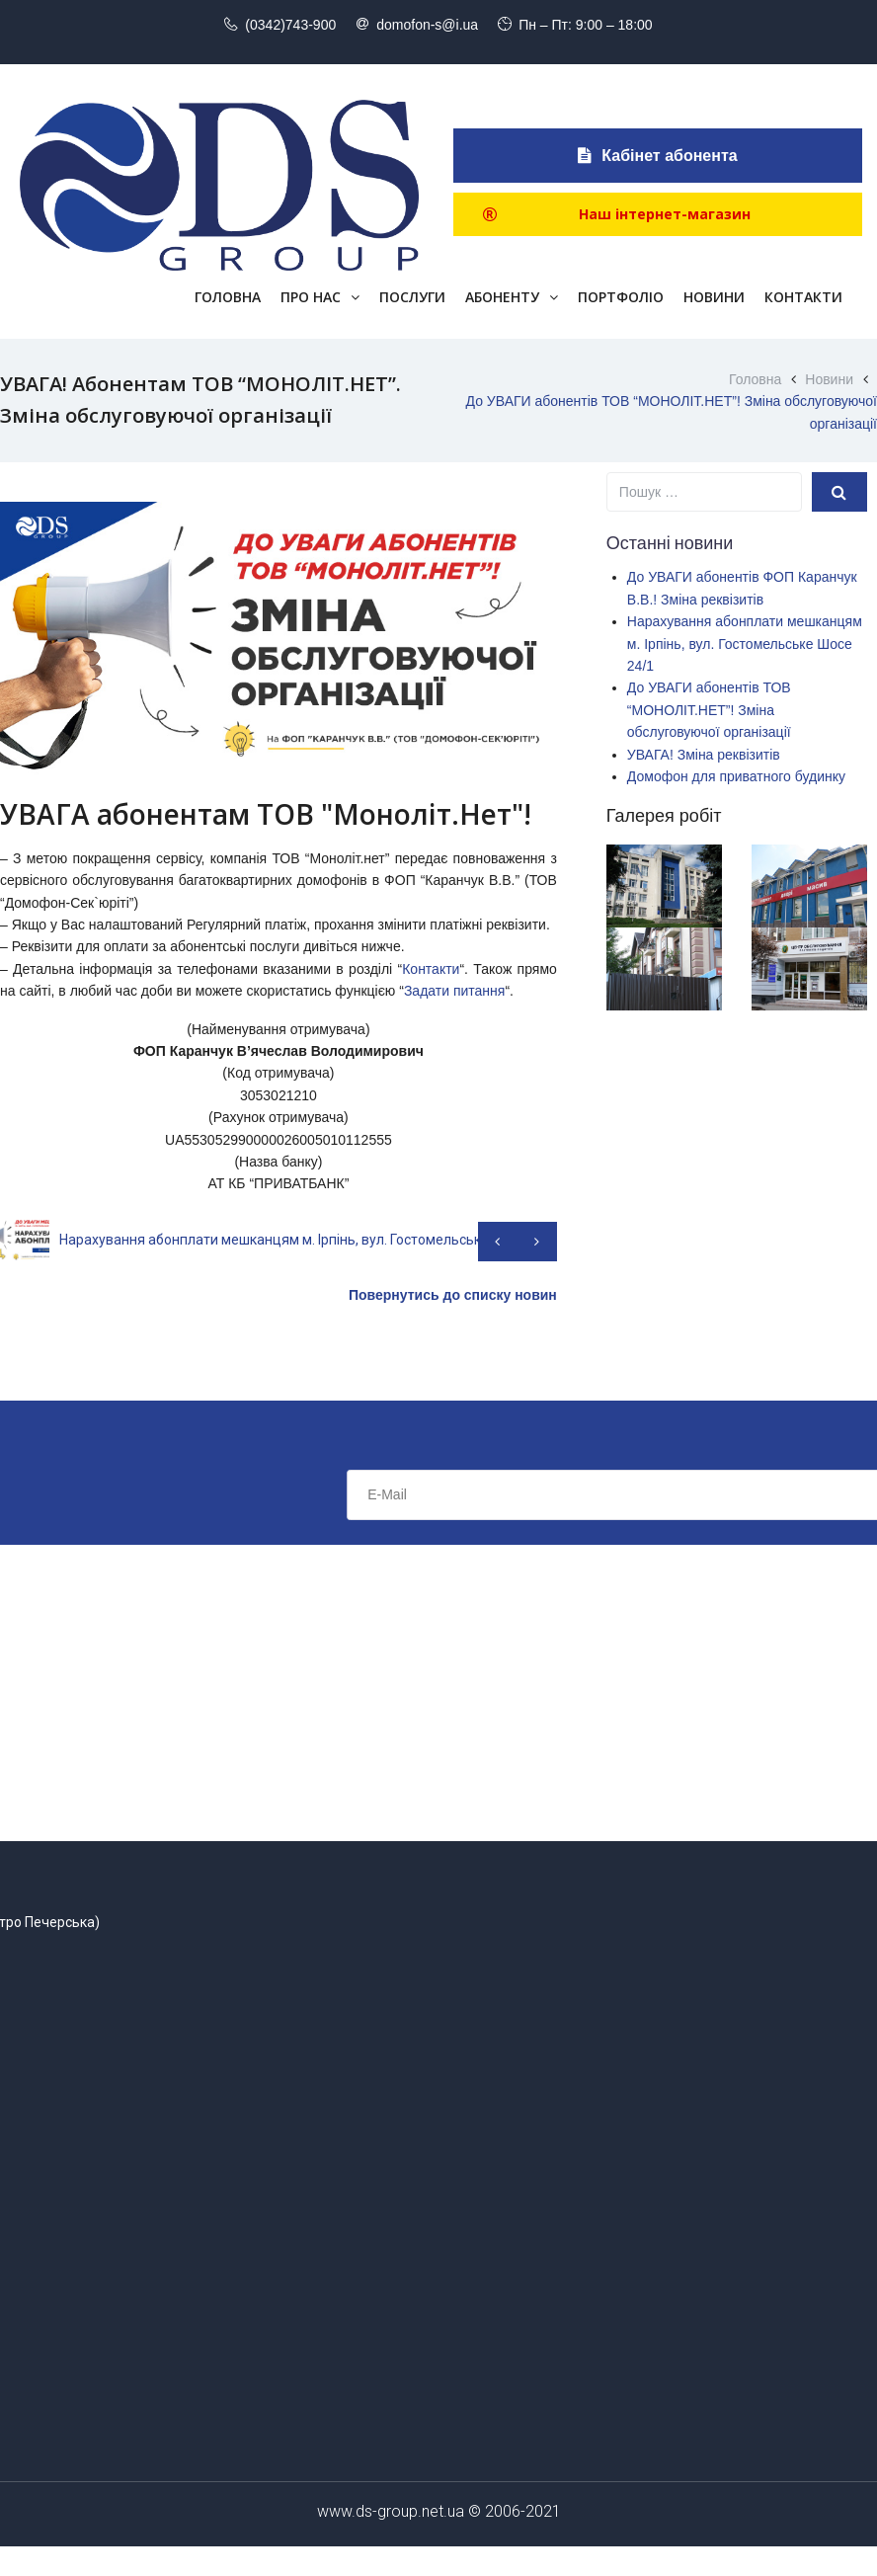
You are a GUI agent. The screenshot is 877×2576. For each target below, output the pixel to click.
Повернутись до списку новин (453, 1295)
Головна (755, 379)
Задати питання (455, 991)
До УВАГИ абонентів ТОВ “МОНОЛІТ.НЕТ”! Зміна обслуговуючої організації (709, 710)
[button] (657, 214)
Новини (829, 379)
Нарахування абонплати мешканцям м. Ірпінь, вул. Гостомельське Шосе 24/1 (744, 643)
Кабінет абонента (657, 155)
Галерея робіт (664, 816)
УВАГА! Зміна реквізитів (703, 755)
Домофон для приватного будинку (736, 776)
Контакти (430, 969)
